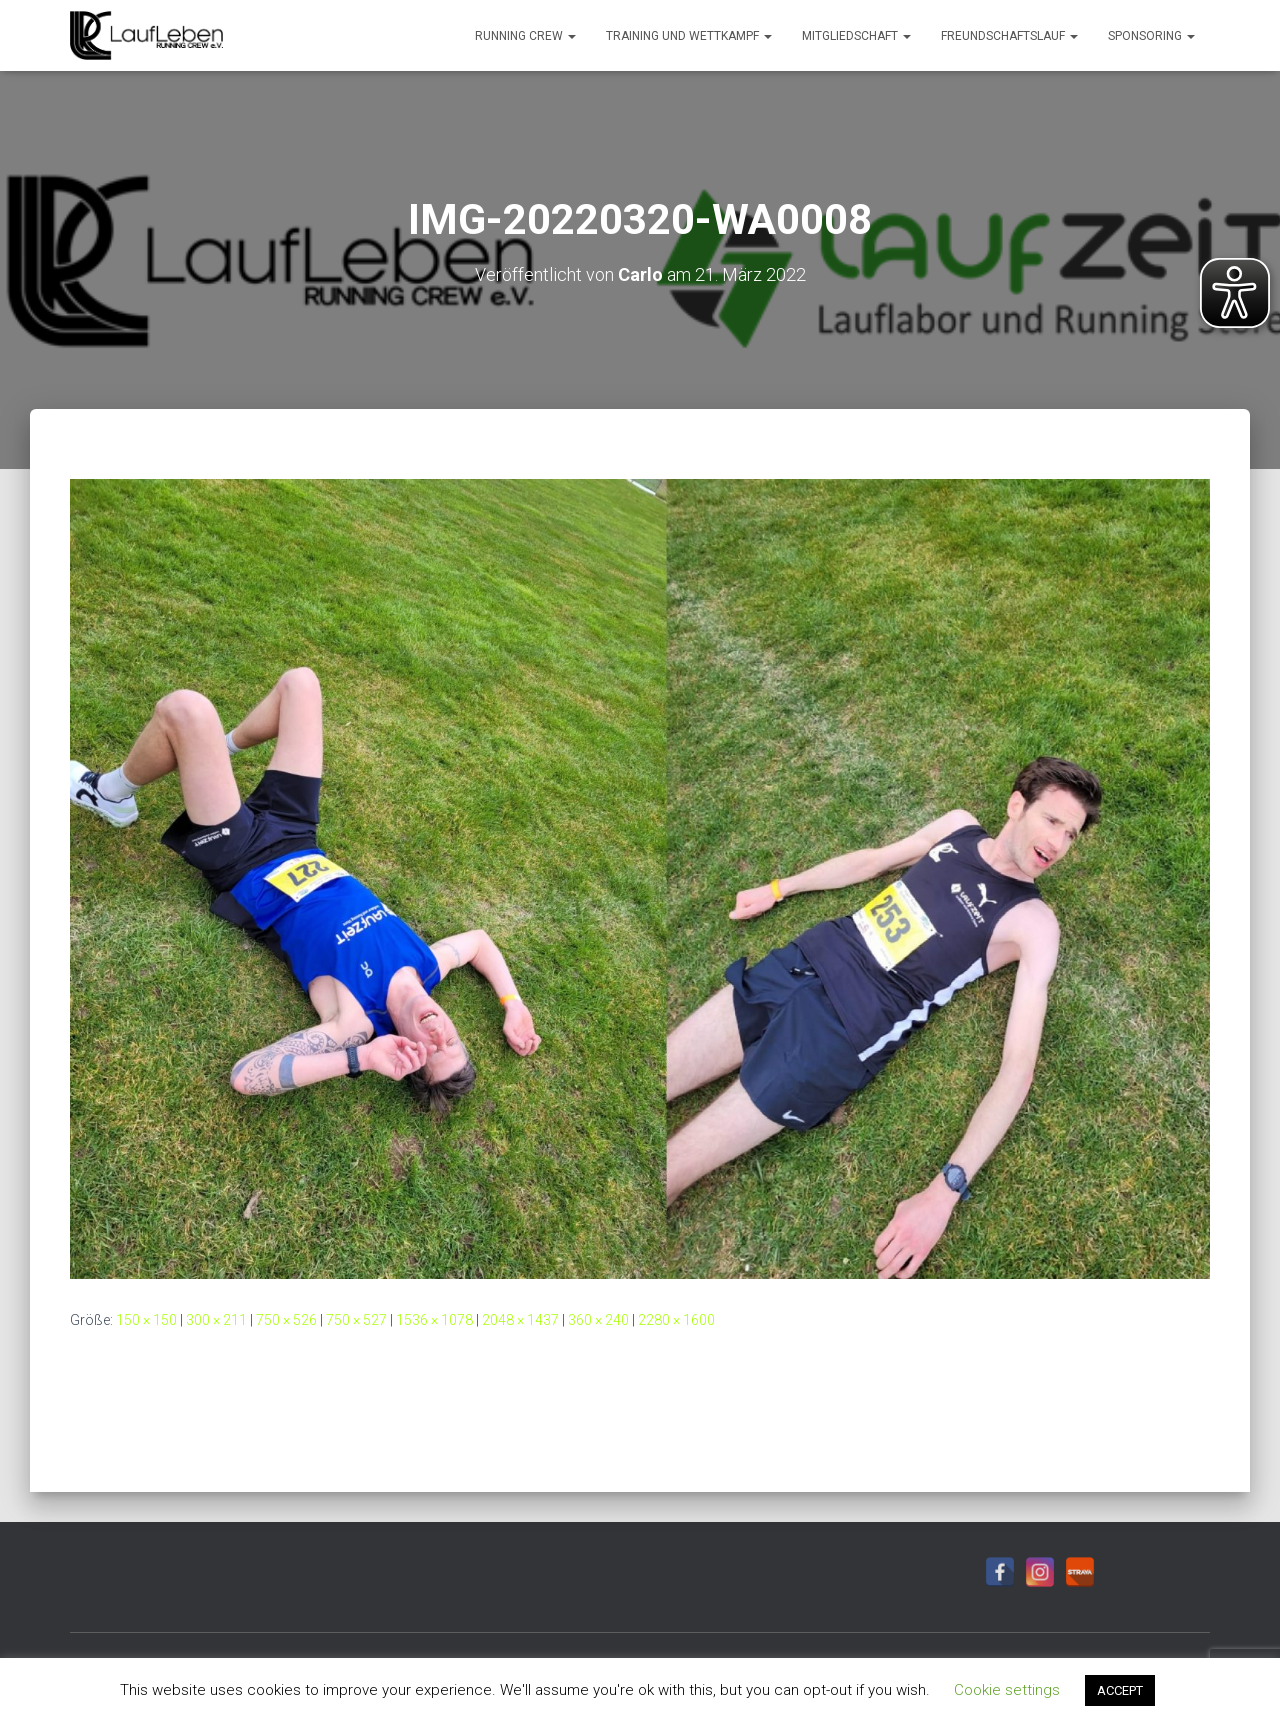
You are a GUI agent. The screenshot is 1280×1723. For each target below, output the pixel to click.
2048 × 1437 (520, 1320)
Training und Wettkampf (689, 36)
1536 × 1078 (434, 1320)
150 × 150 (146, 1320)
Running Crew (525, 36)
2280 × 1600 (676, 1320)
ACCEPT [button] (1120, 1690)
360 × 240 (598, 1320)
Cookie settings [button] (1007, 1690)
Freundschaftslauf (1009, 36)
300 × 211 (216, 1320)
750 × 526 (286, 1320)
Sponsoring (1151, 36)
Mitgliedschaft (856, 36)
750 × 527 (356, 1320)
